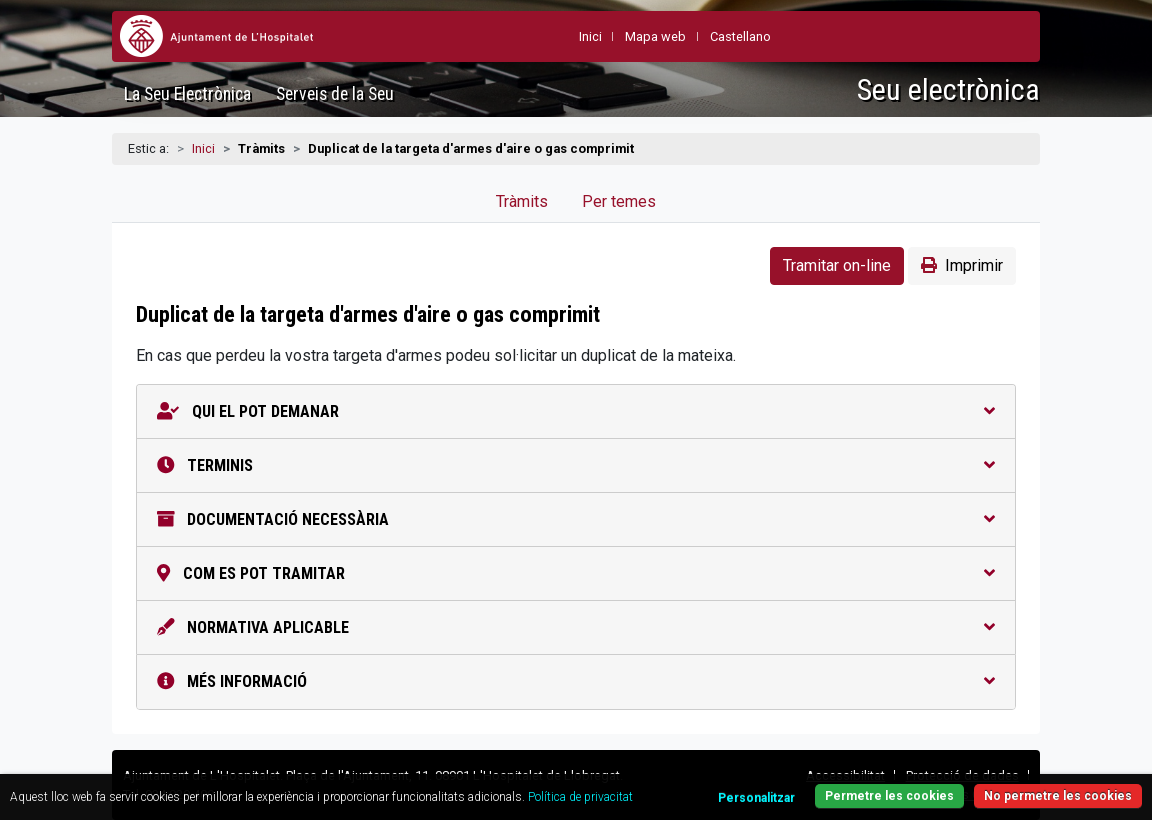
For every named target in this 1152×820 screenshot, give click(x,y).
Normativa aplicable (576, 627)
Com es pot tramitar (576, 573)
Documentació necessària (576, 519)
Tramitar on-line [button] (837, 265)
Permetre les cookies (889, 796)
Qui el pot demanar (576, 411)
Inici (203, 148)
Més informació (576, 681)
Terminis (576, 465)
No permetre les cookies (1058, 796)
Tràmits (522, 201)
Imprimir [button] (962, 265)
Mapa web (655, 36)
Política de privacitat (580, 797)
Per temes (619, 201)
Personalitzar (756, 798)
